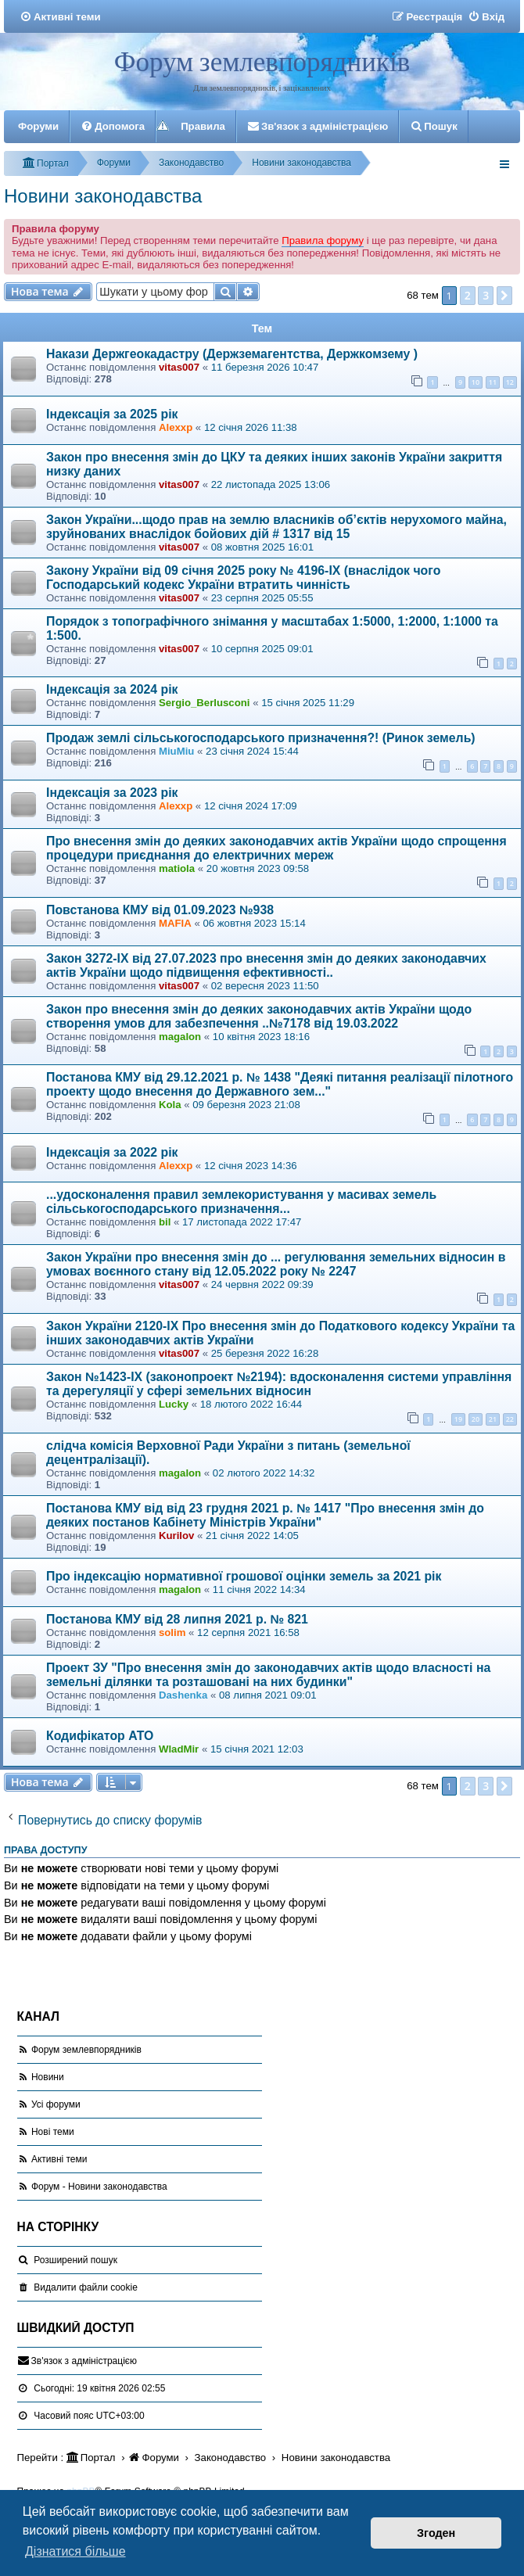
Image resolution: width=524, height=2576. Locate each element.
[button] (504, 295)
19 (458, 1419)
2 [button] (468, 295)
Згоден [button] (436, 2533)
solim (172, 1632)
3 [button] (486, 295)
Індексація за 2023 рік (112, 792)
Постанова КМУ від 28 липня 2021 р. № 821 (177, 1619)
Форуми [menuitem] (38, 126)
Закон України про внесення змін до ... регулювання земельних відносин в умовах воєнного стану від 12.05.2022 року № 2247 (275, 1264)
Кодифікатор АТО (99, 1735)
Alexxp (175, 427)
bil (164, 1222)
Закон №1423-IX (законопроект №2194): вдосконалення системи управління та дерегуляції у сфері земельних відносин (278, 1383)
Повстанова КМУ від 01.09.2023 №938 (160, 910)
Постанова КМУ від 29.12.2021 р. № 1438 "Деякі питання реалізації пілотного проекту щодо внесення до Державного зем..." (279, 1084)
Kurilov (176, 1535)
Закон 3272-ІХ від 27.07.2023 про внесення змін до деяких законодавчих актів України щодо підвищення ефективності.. (266, 965)
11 (493, 382)
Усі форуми (56, 2104)
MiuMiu (176, 751)
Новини (47, 2077)
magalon (180, 1036)
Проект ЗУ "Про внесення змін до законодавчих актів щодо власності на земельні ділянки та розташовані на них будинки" (268, 1674)
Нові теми (52, 2131)
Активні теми (59, 2159)
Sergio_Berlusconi (204, 703)
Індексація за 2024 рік (112, 689)
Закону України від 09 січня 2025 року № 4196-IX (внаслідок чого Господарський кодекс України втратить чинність (243, 577)
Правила (203, 126)
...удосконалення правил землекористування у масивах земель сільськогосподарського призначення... (241, 1201)
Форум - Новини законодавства (99, 2186)
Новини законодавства (103, 195)
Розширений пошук (75, 2260)
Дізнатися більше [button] (75, 2551)
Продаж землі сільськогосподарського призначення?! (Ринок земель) (261, 737)
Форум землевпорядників (262, 62)
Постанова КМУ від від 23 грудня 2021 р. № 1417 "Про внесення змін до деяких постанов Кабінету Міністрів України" (265, 1515)
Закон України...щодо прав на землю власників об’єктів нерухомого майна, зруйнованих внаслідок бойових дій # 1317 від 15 (276, 526)
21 (493, 1419)
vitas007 (179, 367)
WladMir (179, 1749)
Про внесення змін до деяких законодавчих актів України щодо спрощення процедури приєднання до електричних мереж (276, 848)
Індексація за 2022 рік (112, 1152)
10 (475, 382)
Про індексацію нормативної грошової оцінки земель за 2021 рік (243, 1576)
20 (475, 1419)
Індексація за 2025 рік (112, 414)
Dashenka (183, 1695)
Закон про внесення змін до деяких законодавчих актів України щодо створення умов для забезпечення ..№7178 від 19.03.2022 (259, 1016)
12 (510, 382)
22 (510, 1419)
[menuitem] (60, 16)
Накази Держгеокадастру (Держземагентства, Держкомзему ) (232, 354)
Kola (170, 1104)
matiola (177, 868)
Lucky (173, 1404)
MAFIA (175, 923)
